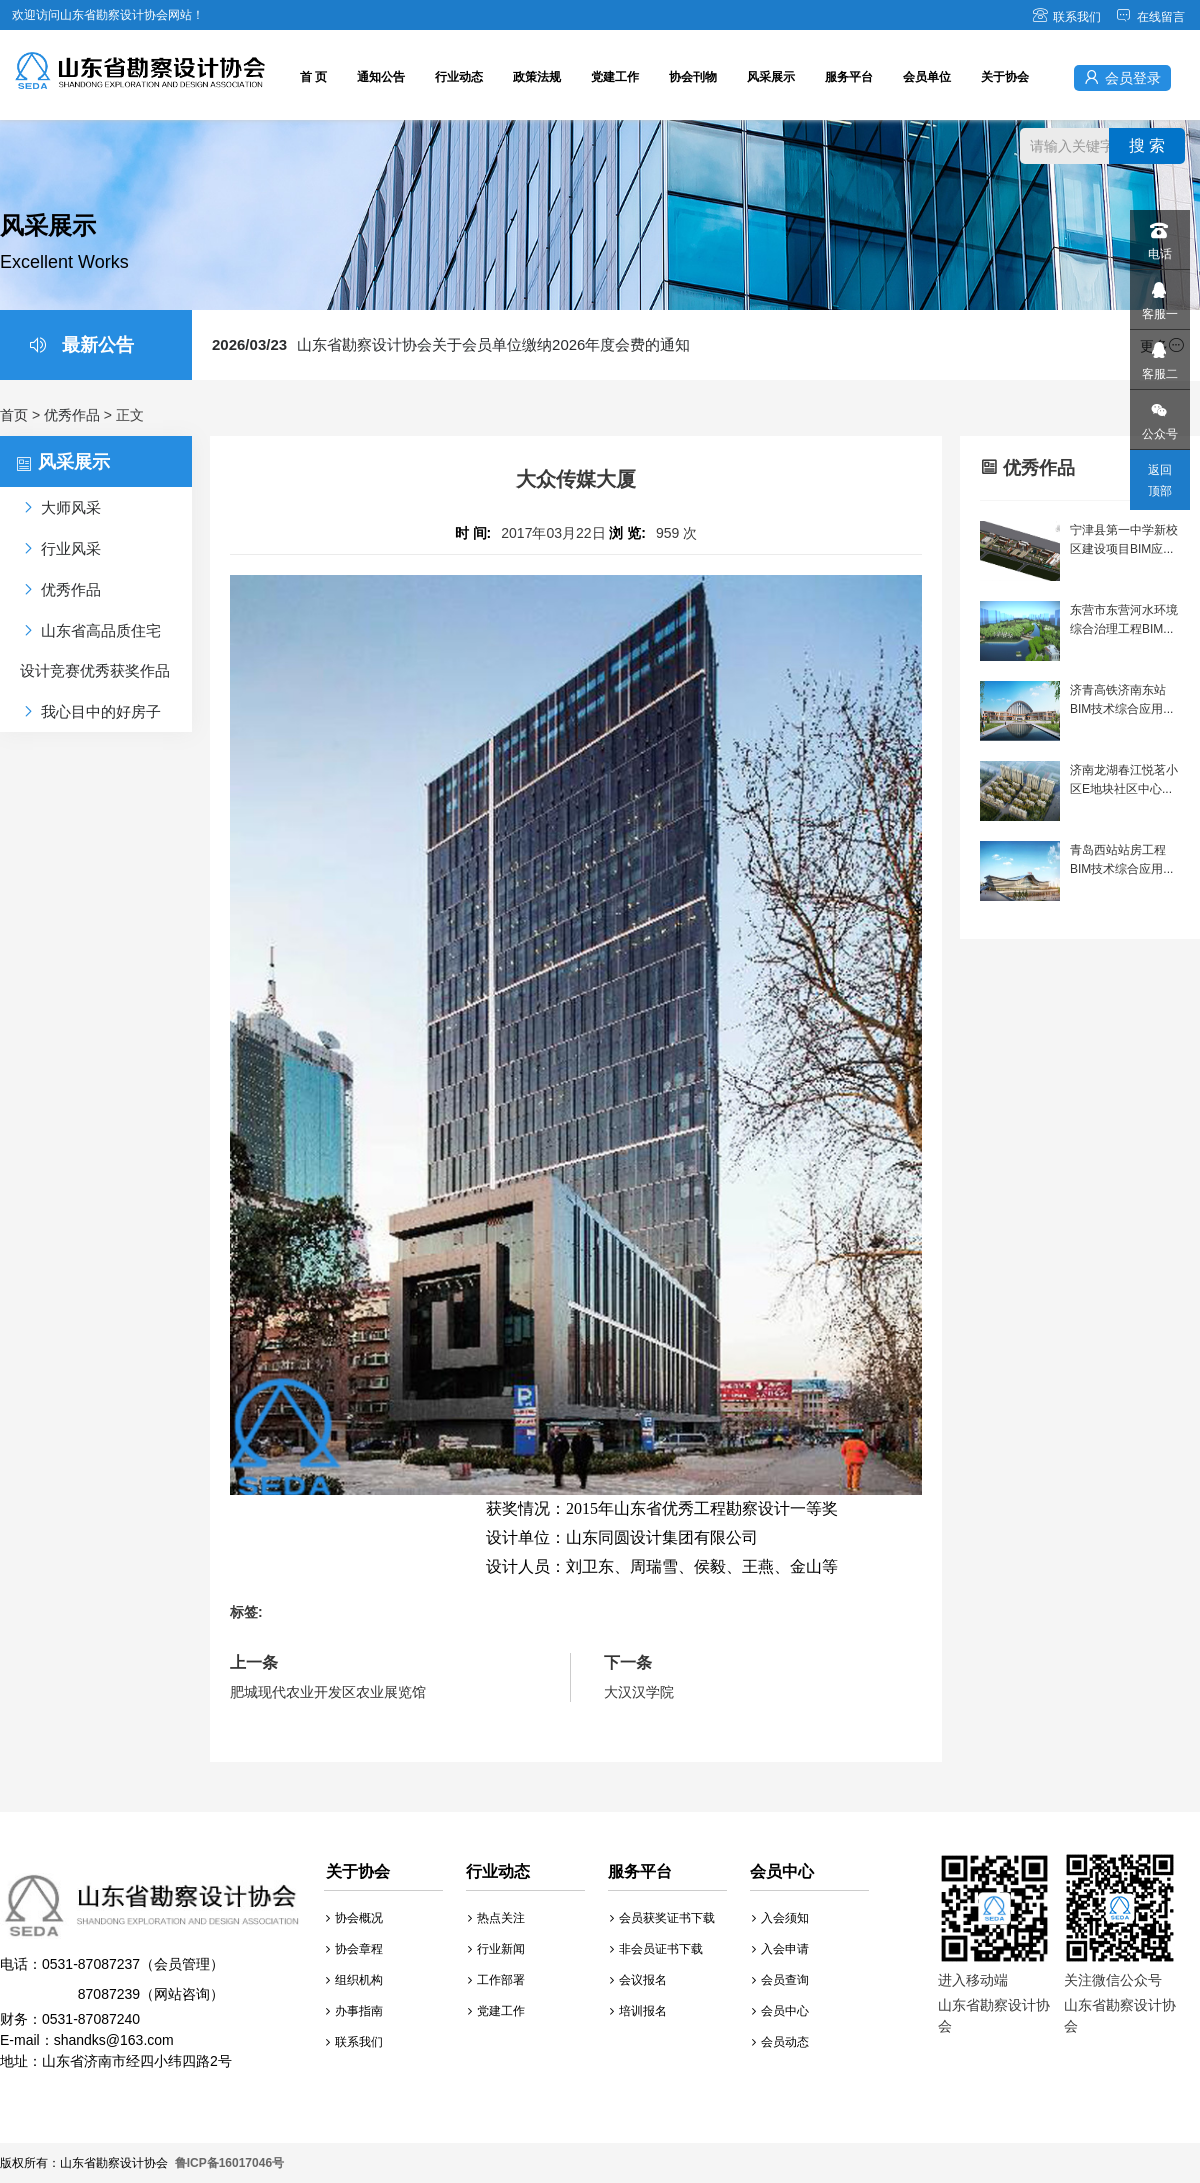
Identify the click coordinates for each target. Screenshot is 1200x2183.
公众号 (1159, 415)
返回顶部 (1160, 480)
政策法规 (537, 77)
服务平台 (849, 77)
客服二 (1159, 355)
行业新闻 (496, 1949)
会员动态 (780, 2042)
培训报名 (638, 2011)
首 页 (313, 77)
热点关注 (496, 1918)
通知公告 (381, 77)
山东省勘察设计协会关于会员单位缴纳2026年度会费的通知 (451, 344)
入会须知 (780, 1918)
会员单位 (927, 77)
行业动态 (459, 77)
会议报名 (638, 1980)
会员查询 (780, 1980)
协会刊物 (693, 77)
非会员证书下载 (656, 1949)
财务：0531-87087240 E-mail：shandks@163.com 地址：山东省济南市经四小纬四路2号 (150, 1971)
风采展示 (771, 77)
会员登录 (1122, 77)
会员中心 (780, 2011)
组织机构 (354, 1980)
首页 (14, 415)
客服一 (1159, 295)
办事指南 (354, 2011)
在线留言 (1150, 17)
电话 (1159, 235)
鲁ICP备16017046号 (229, 2163)
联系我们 (1066, 17)
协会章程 (354, 1949)
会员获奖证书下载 (662, 1918)
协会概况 (354, 1918)
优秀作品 (72, 415)
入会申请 (780, 1949)
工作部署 (496, 1980)
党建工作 (615, 77)
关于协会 (1005, 77)
